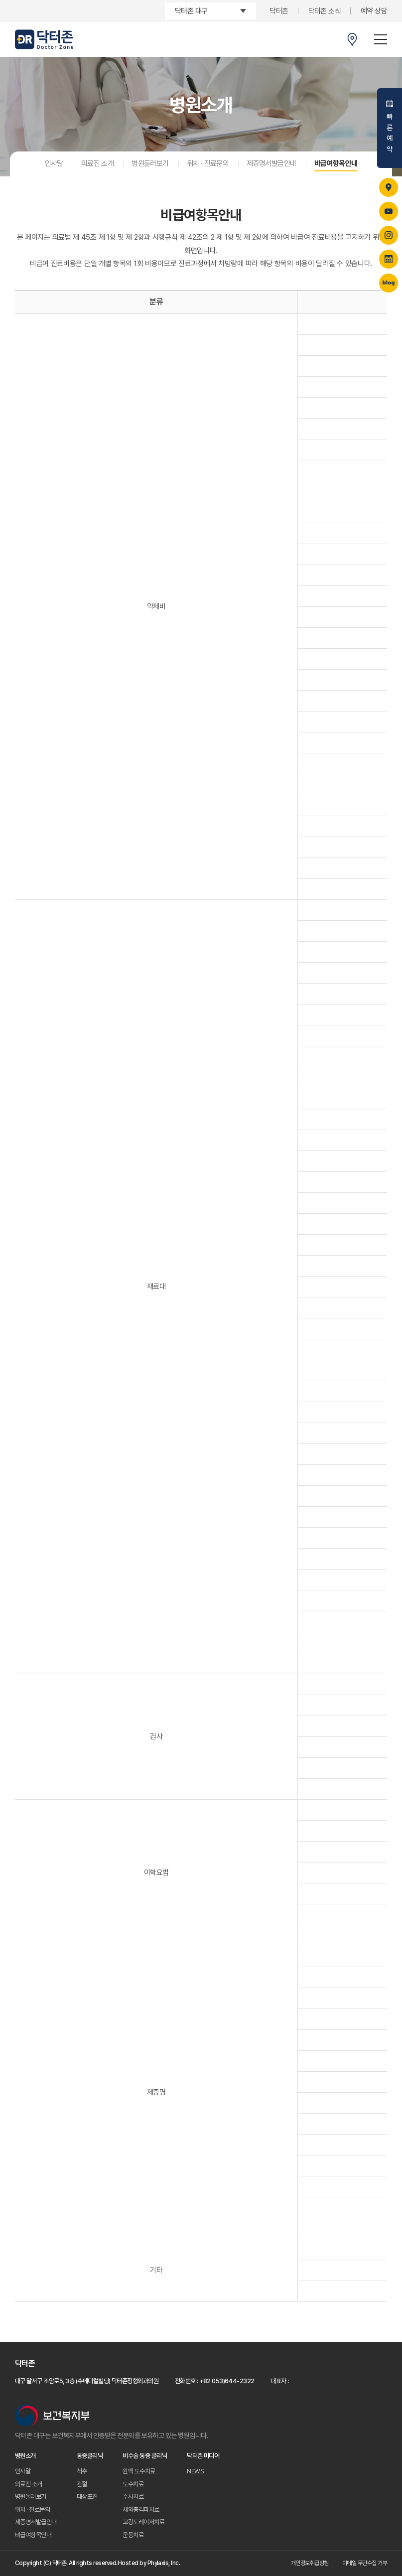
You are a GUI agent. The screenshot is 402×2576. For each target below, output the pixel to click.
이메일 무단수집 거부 (364, 2563)
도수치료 (133, 2484)
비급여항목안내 (336, 163)
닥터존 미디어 (203, 2455)
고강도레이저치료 (143, 2522)
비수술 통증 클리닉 (145, 2455)
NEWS (195, 2471)
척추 (82, 2471)
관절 (82, 2484)
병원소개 (25, 2455)
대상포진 (87, 2496)
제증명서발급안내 (271, 163)
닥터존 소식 (324, 10)
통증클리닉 (90, 2455)
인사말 (54, 163)
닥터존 (278, 10)
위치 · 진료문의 (208, 163)
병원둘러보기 (150, 163)
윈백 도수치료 (139, 2471)
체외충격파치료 (141, 2509)
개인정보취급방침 (310, 2563)
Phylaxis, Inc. (163, 2563)
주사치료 (133, 2496)
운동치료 (133, 2535)
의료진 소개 (97, 163)
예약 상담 (374, 10)
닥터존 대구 (191, 10)
